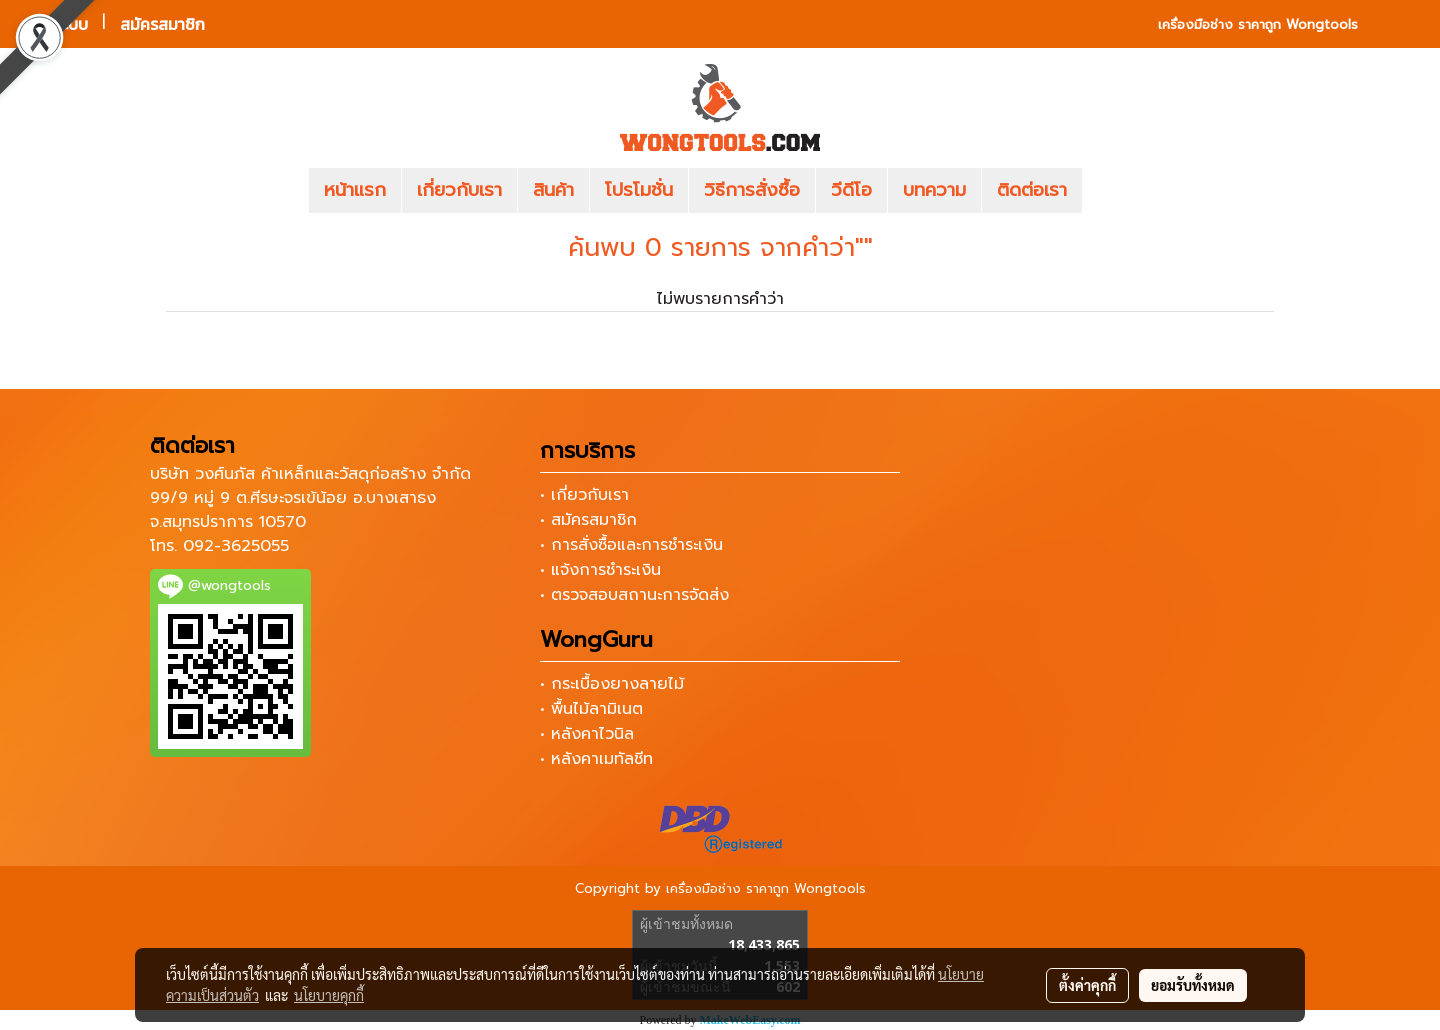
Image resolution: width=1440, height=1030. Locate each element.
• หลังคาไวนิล (587, 734)
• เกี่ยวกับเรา (584, 495)
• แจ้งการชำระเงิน (600, 570)
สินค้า (553, 190)
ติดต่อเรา (1032, 190)
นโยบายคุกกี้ (329, 995)
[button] (1112, 191)
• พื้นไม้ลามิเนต (591, 709)
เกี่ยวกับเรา (459, 190)
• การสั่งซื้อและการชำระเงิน (631, 545)
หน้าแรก (355, 190)
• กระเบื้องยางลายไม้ (612, 684)
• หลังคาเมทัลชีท (596, 759)
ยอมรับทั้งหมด (1193, 985)
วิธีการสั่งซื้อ (752, 190)
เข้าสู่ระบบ (55, 24)
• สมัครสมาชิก (588, 520)
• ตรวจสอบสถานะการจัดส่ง (634, 595)
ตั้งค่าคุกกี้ (1087, 985)
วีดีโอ (851, 190)
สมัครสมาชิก (162, 24)
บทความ (934, 190)
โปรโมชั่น (639, 190)
